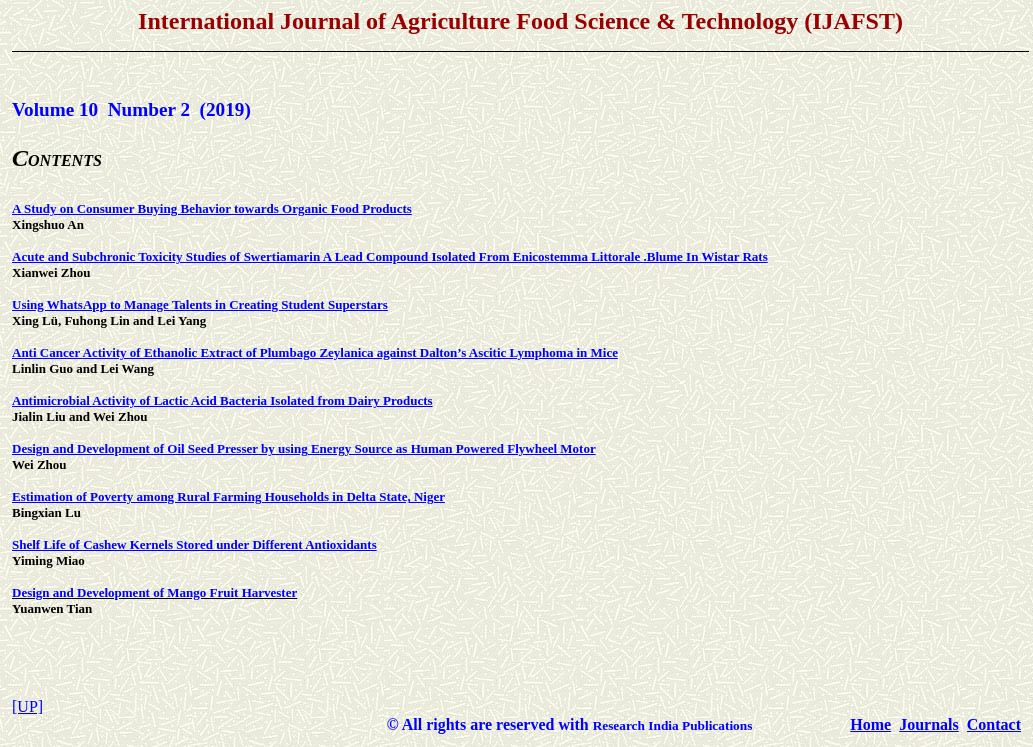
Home (870, 724)
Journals (929, 724)
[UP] (27, 706)
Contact (994, 724)
